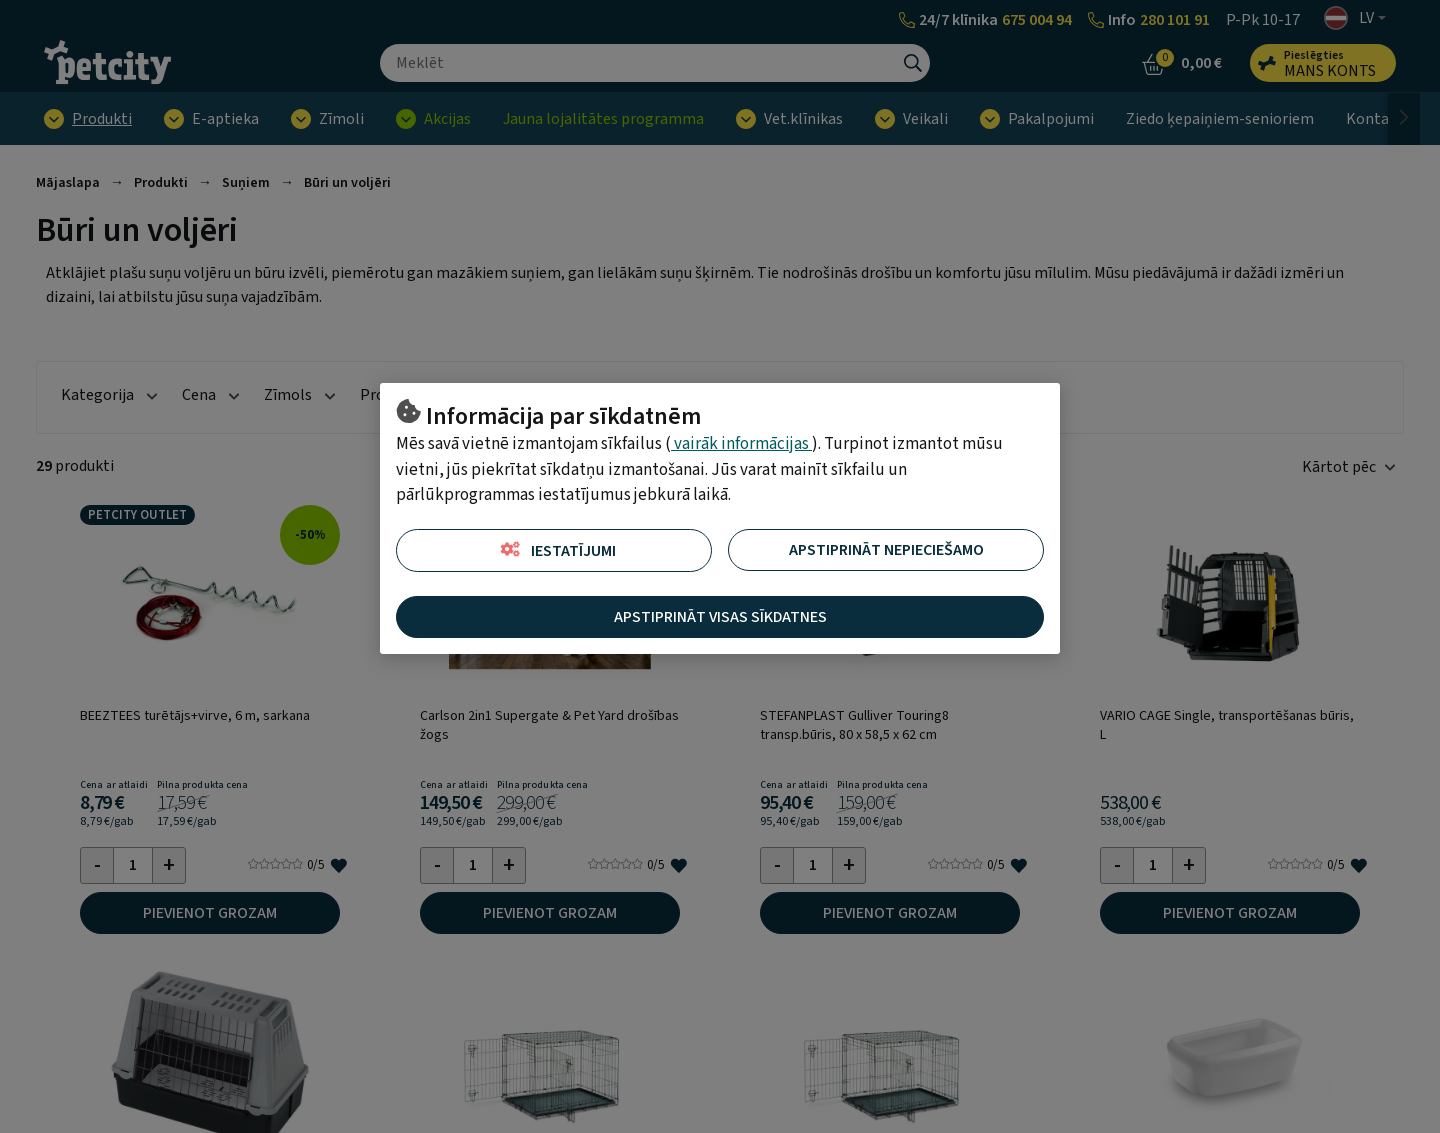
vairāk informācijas (741, 444)
